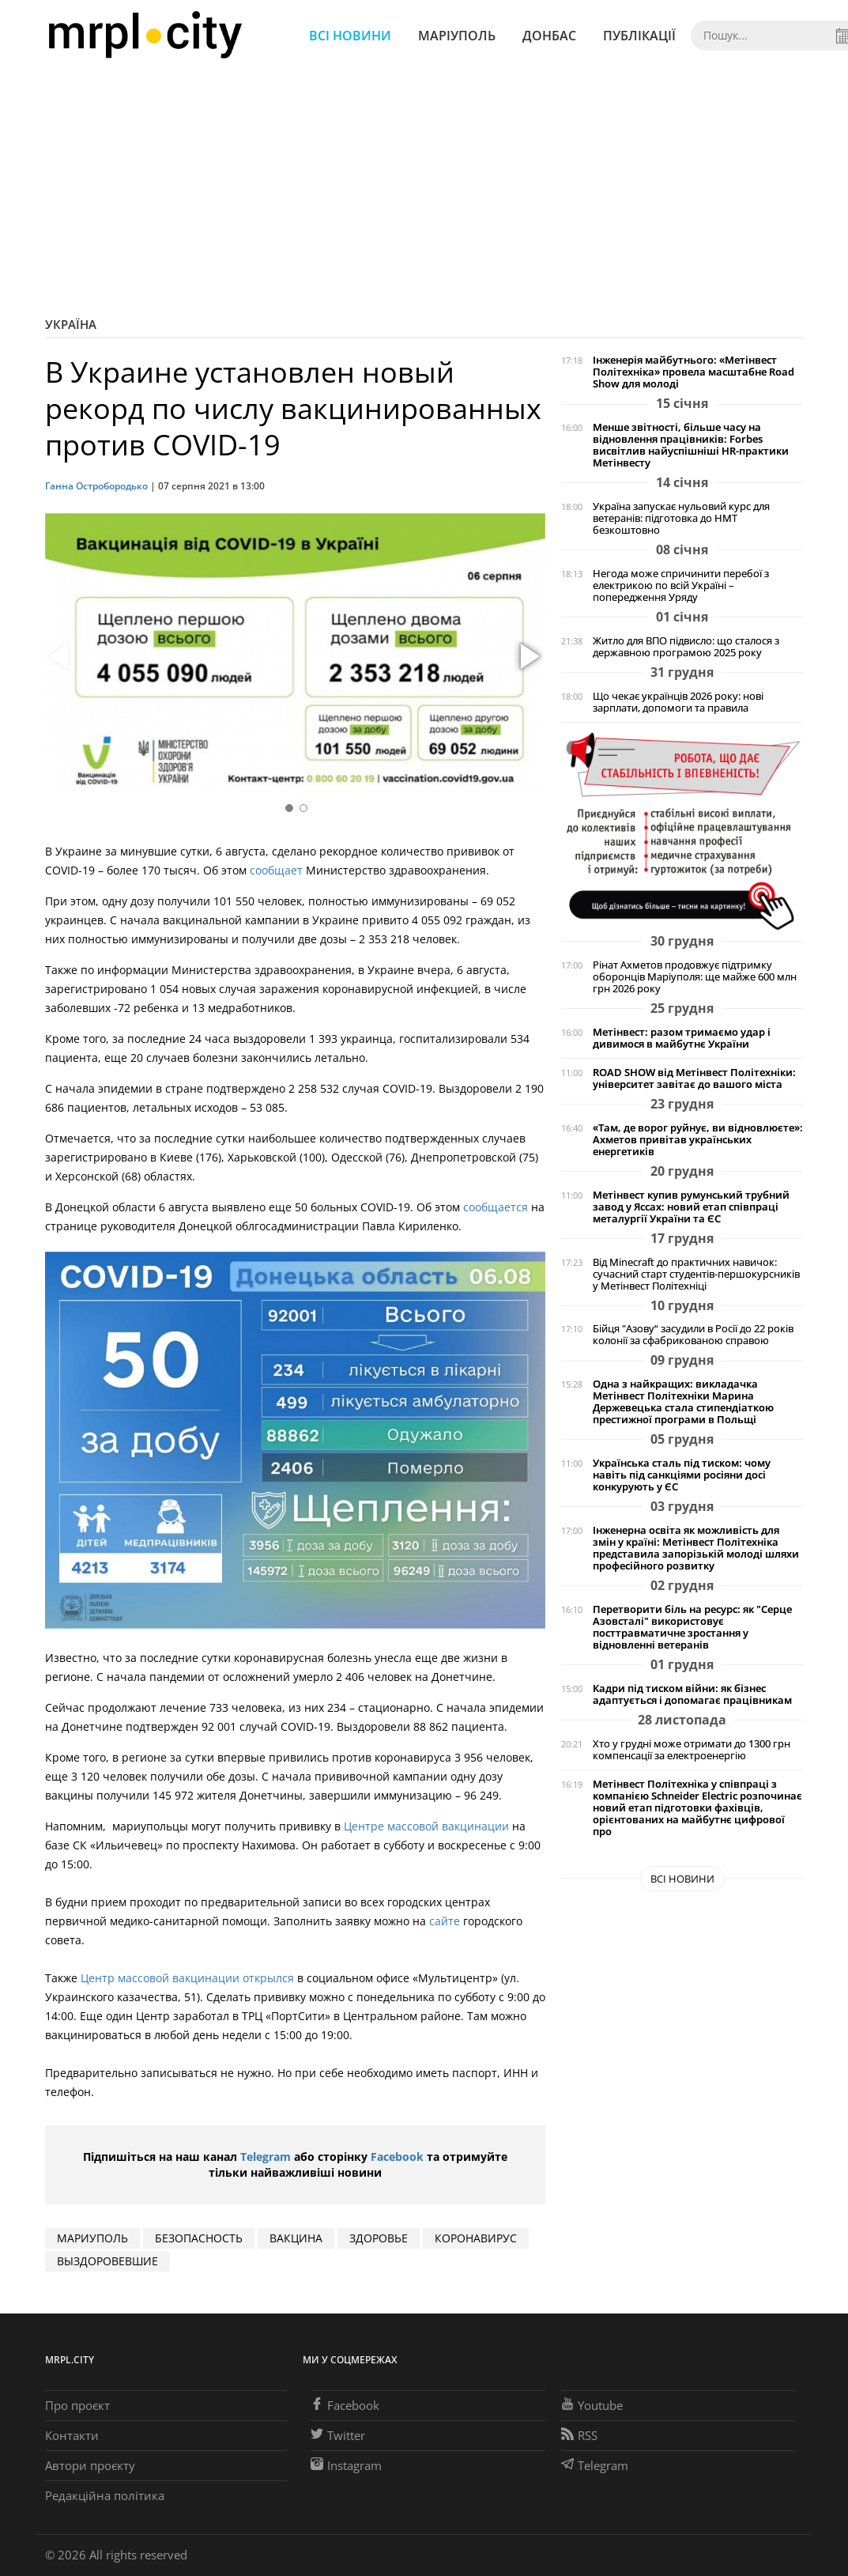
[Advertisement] (424, 189)
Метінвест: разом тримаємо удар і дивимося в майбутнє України (682, 1038)
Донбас (549, 35)
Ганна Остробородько (96, 486)
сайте (446, 1920)
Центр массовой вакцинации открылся (187, 1977)
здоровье (378, 2238)
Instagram (346, 2465)
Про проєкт (77, 2405)
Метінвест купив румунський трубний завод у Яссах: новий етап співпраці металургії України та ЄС (691, 1207)
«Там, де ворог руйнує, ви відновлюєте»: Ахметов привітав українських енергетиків (698, 1140)
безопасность (199, 2238)
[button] (528, 657)
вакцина (295, 2238)
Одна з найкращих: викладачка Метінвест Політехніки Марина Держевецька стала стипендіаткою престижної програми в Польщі (683, 1402)
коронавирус (476, 2238)
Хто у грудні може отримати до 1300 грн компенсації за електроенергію (691, 1750)
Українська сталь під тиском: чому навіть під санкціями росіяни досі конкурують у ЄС (682, 1475)
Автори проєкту (90, 2465)
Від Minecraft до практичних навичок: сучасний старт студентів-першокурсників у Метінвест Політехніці (696, 1274)
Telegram (265, 2156)
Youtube (592, 2405)
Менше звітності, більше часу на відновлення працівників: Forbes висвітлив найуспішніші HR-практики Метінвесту (691, 445)
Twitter (338, 2435)
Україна (70, 324)
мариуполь (92, 2238)
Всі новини (350, 35)
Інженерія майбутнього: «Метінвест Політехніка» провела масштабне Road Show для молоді (693, 372)
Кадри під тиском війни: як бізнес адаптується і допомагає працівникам (692, 1694)
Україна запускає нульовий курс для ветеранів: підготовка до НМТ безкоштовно (681, 518)
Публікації (639, 35)
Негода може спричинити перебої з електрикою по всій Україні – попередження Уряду (681, 585)
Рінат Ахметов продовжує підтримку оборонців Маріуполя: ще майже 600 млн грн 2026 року (695, 977)
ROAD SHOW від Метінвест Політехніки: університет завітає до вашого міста (694, 1078)
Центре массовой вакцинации (428, 1826)
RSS (579, 2435)
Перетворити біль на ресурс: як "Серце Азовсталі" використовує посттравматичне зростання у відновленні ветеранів (692, 1627)
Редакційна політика (104, 2495)
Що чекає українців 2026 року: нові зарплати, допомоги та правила (678, 702)
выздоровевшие (107, 2260)
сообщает (276, 870)
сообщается (495, 1206)
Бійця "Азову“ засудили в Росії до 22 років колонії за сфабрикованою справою (693, 1335)
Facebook (397, 2156)
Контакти (72, 2435)
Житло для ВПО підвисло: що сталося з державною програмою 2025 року (686, 647)
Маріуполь (457, 35)
